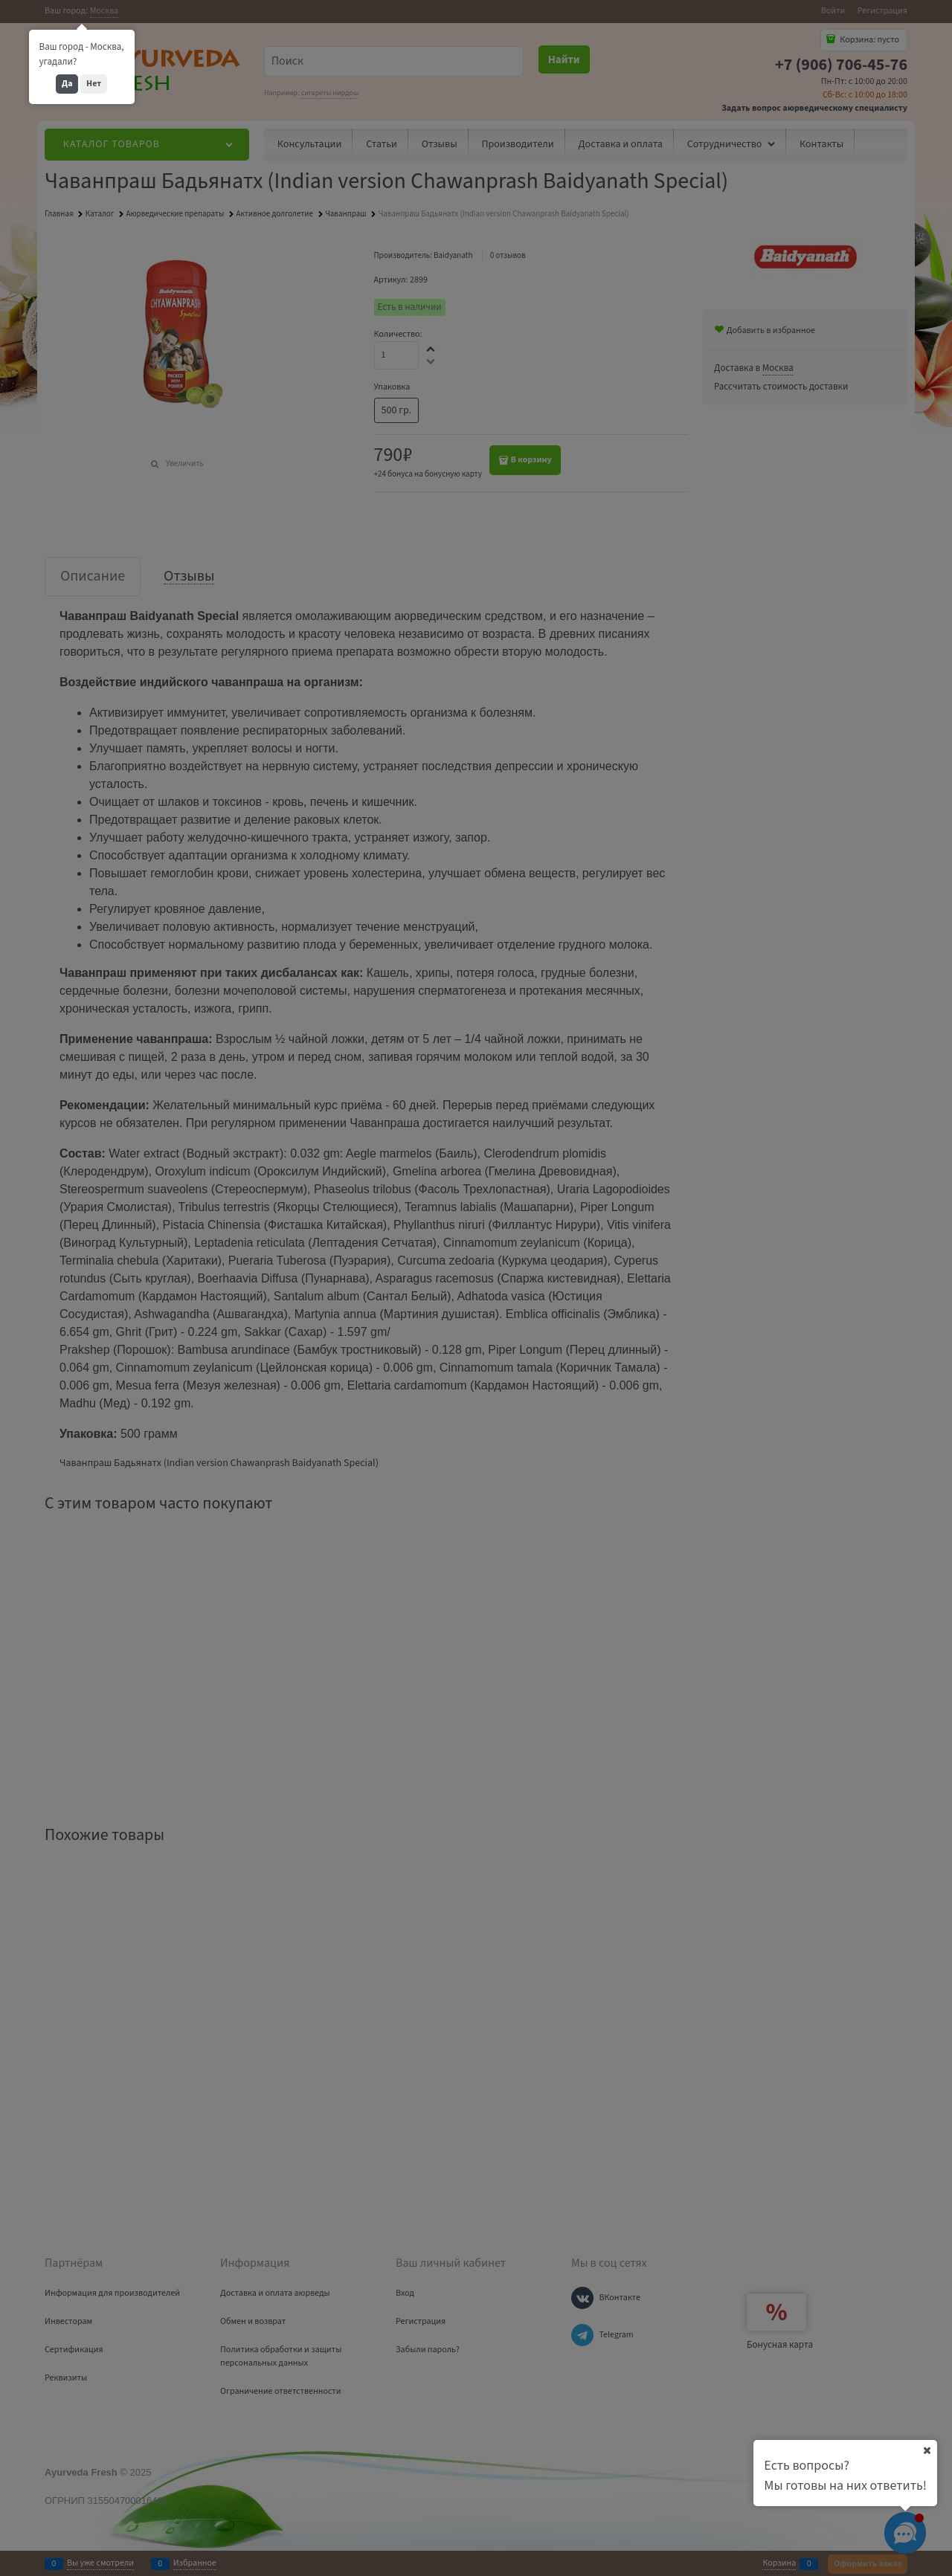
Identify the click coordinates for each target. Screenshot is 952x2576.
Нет (93, 83)
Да (67, 83)
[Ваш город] (926, 2450)
